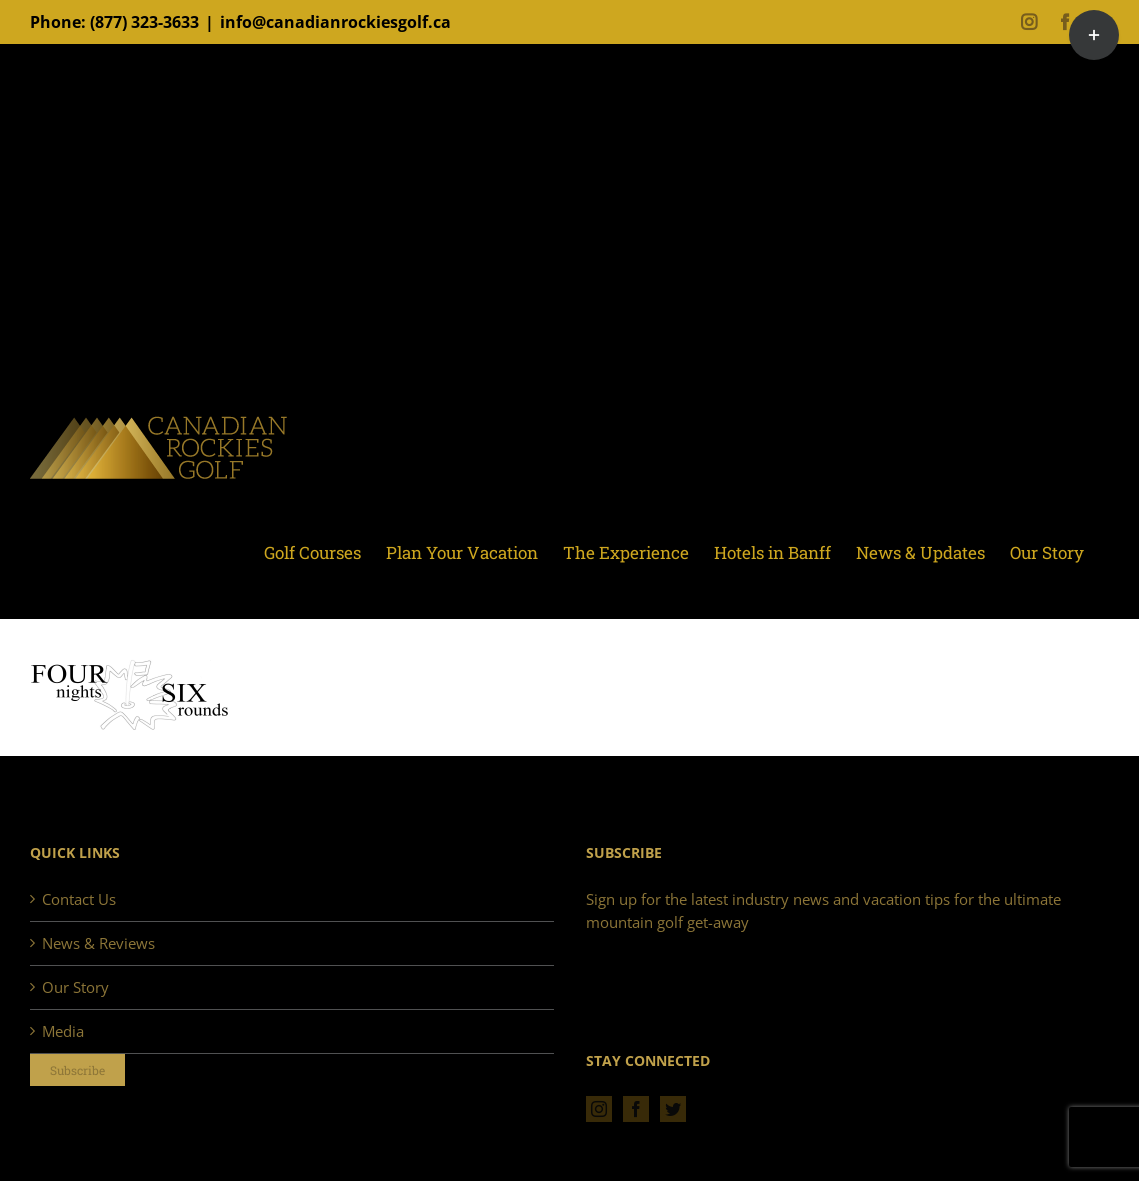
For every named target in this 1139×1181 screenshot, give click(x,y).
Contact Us (79, 899)
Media (63, 1031)
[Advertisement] (569, 235)
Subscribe (77, 1070)
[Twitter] (673, 1109)
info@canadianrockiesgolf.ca (335, 22)
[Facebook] (636, 1109)
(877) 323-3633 (144, 22)
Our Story (75, 987)
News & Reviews (98, 943)
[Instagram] (599, 1109)
